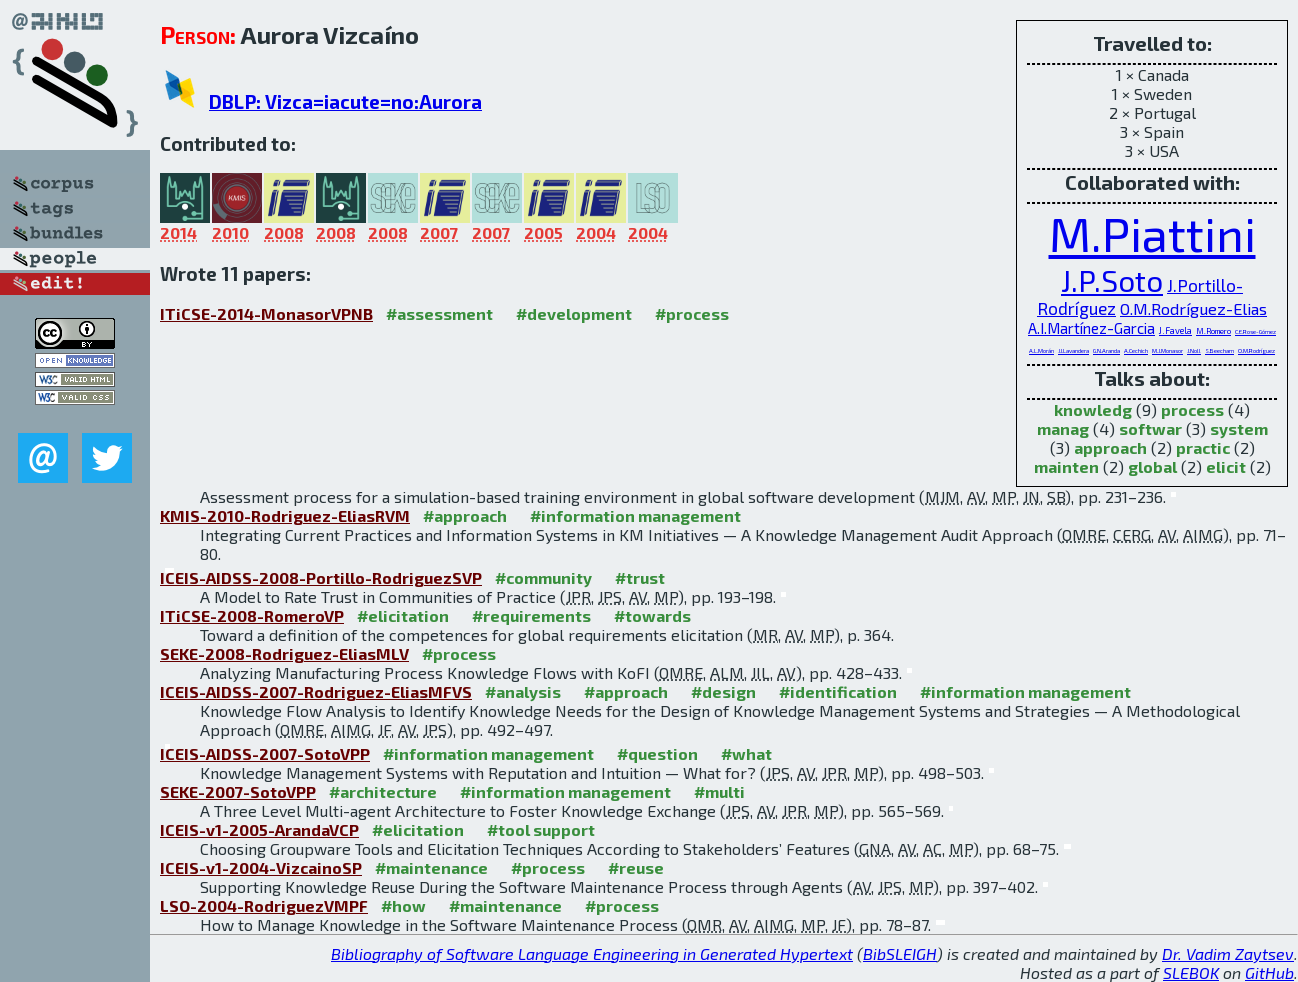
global (1152, 466)
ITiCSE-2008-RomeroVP (252, 615)
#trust (640, 577)
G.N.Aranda (1106, 350)
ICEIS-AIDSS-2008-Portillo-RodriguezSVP (321, 577)
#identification (838, 691)
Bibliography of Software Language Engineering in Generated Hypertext (592, 953)
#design (723, 691)
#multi (719, 791)
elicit (1226, 466)
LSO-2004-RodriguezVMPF (264, 905)
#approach (465, 515)
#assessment (439, 313)
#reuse (636, 867)
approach (1110, 447)
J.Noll (1194, 350)
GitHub (1269, 972)
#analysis (523, 691)
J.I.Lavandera (1073, 350)
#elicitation (403, 615)
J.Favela (1175, 330)
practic (1203, 447)
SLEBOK (1191, 972)
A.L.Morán (1041, 350)
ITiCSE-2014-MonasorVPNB (266, 313)
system (1239, 428)
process (1192, 409)
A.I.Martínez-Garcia (1091, 328)
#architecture (383, 791)
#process (692, 313)
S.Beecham (1219, 350)
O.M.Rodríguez (1256, 350)
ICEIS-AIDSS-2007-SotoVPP (265, 753)
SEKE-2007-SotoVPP (238, 791)
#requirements (531, 615)
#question (657, 753)
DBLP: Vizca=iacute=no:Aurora (345, 101)
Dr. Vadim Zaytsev (1228, 953)
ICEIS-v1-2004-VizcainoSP (261, 867)
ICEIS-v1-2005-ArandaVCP (259, 829)
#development (574, 313)
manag (1063, 428)
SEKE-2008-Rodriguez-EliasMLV (284, 653)
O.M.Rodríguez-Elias (1193, 308)
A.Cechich (1136, 350)
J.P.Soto (1112, 280)
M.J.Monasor (1167, 350)
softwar (1150, 428)
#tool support (541, 829)
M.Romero (1213, 331)
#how (403, 905)
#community (543, 577)
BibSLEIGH (900, 953)
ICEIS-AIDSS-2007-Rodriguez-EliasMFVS (316, 691)
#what (746, 753)
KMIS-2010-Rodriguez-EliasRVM (285, 515)
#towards (652, 615)
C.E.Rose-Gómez (1255, 331)
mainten (1066, 466)
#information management (635, 515)
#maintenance (431, 867)
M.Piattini (1152, 233)
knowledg (1093, 409)
